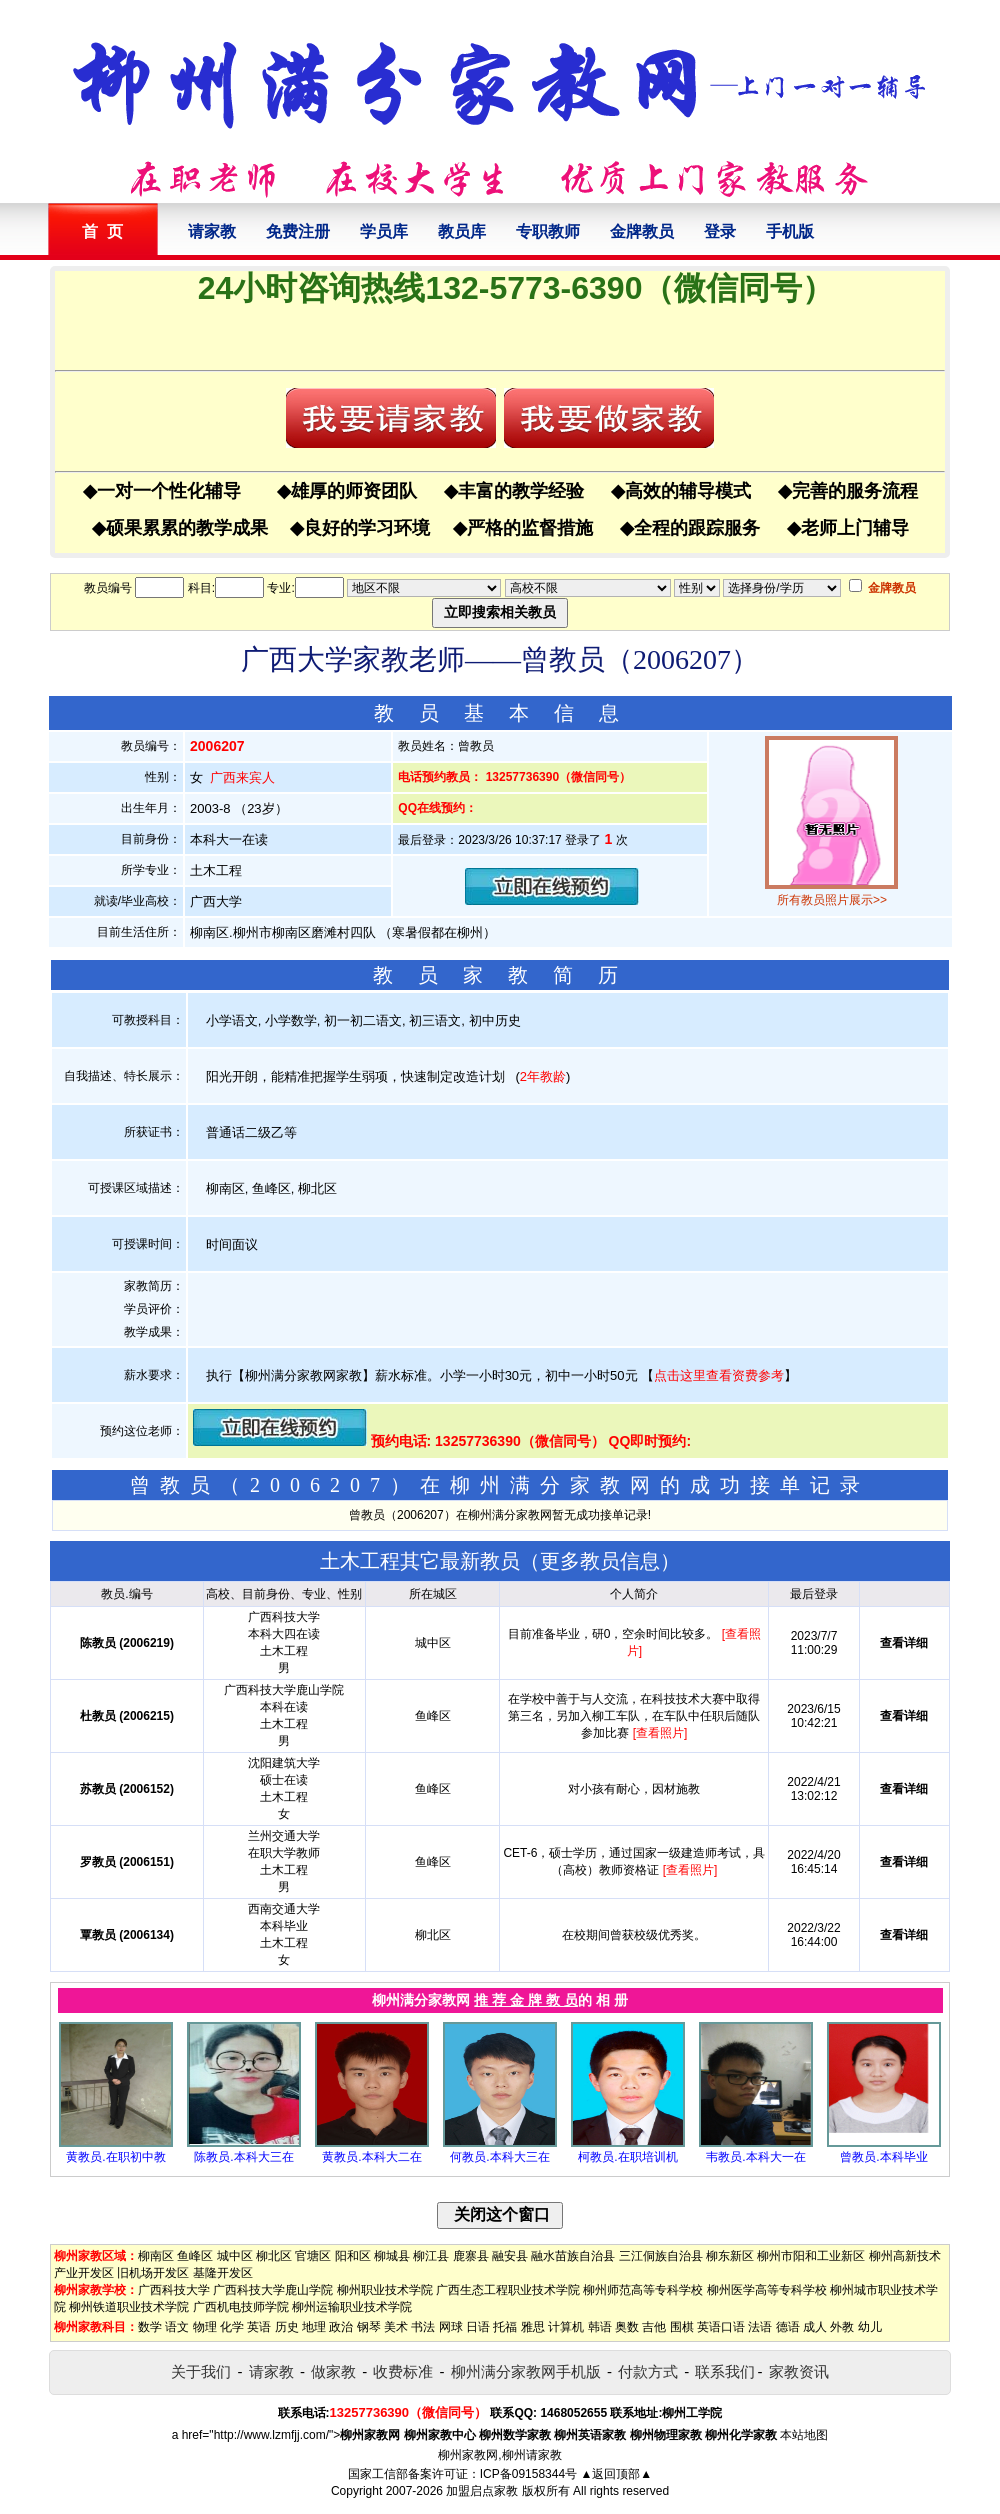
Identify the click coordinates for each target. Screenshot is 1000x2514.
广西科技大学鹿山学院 (273, 2290)
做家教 (333, 2371)
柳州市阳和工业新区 (811, 2256)
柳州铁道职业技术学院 (129, 2307)
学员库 (384, 231)
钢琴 (369, 2327)
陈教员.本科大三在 (243, 2157)
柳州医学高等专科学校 (767, 2290)
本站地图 (804, 2435)
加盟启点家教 (482, 2491)
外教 (842, 2327)
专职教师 (548, 231)
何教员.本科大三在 (499, 2157)
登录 (720, 231)
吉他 (654, 2327)
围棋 (682, 2327)
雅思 (533, 2327)
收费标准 (403, 2371)
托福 (505, 2327)
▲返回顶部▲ (616, 2474)
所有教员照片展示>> (832, 900)
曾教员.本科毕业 (883, 2157)
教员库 (462, 231)
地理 (314, 2327)
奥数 (627, 2327)
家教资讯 (799, 2371)
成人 (815, 2327)
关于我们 (201, 2371)
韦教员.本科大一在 (755, 2157)
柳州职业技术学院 (385, 2290)
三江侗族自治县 (661, 2256)
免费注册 (298, 231)
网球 (451, 2327)
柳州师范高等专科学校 (643, 2290)
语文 (177, 2327)
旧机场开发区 (153, 2273)
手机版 (790, 231)
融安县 (510, 2256)
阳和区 (353, 2256)
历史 (287, 2327)
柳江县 (431, 2256)
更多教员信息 (600, 1561)
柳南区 (156, 2256)
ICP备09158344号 (528, 2474)
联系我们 (725, 2371)
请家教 (212, 231)
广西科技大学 (174, 2290)
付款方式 (648, 2371)
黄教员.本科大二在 (371, 2157)
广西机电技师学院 (241, 2307)
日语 (478, 2327)
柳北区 (274, 2256)
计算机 (566, 2327)
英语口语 (721, 2327)
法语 (760, 2327)
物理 (205, 2327)
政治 (341, 2327)
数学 (150, 2327)
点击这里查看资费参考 (719, 1375)
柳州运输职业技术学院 (352, 2307)
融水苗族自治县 (573, 2256)
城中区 (235, 2256)
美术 (396, 2327)
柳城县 (392, 2256)
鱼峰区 (195, 2256)
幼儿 (870, 2327)
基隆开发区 (223, 2273)
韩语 (600, 2327)
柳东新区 (730, 2256)
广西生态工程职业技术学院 (508, 2290)
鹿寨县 (471, 2256)
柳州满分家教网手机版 (526, 2371)
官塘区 (313, 2256)
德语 (788, 2327)
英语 (259, 2327)
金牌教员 (642, 231)
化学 (232, 2327)
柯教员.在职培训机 (627, 2157)
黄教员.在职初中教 (115, 2157)
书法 (423, 2327)
